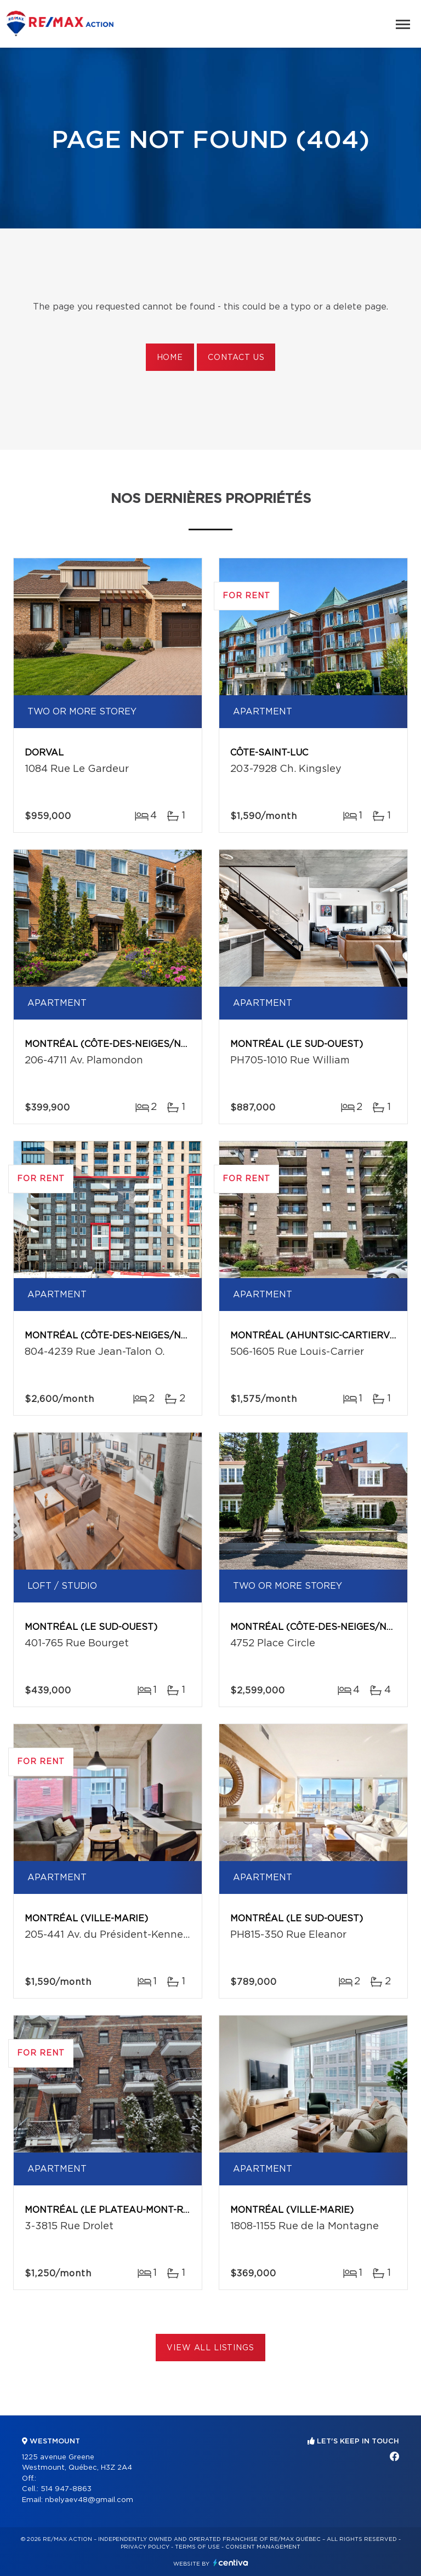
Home (170, 358)
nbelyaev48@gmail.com (89, 2500)
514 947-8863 (66, 2489)
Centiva (230, 2562)
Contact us (236, 358)
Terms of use (197, 2547)
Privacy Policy (145, 2547)
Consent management (262, 2547)
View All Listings (210, 2348)
